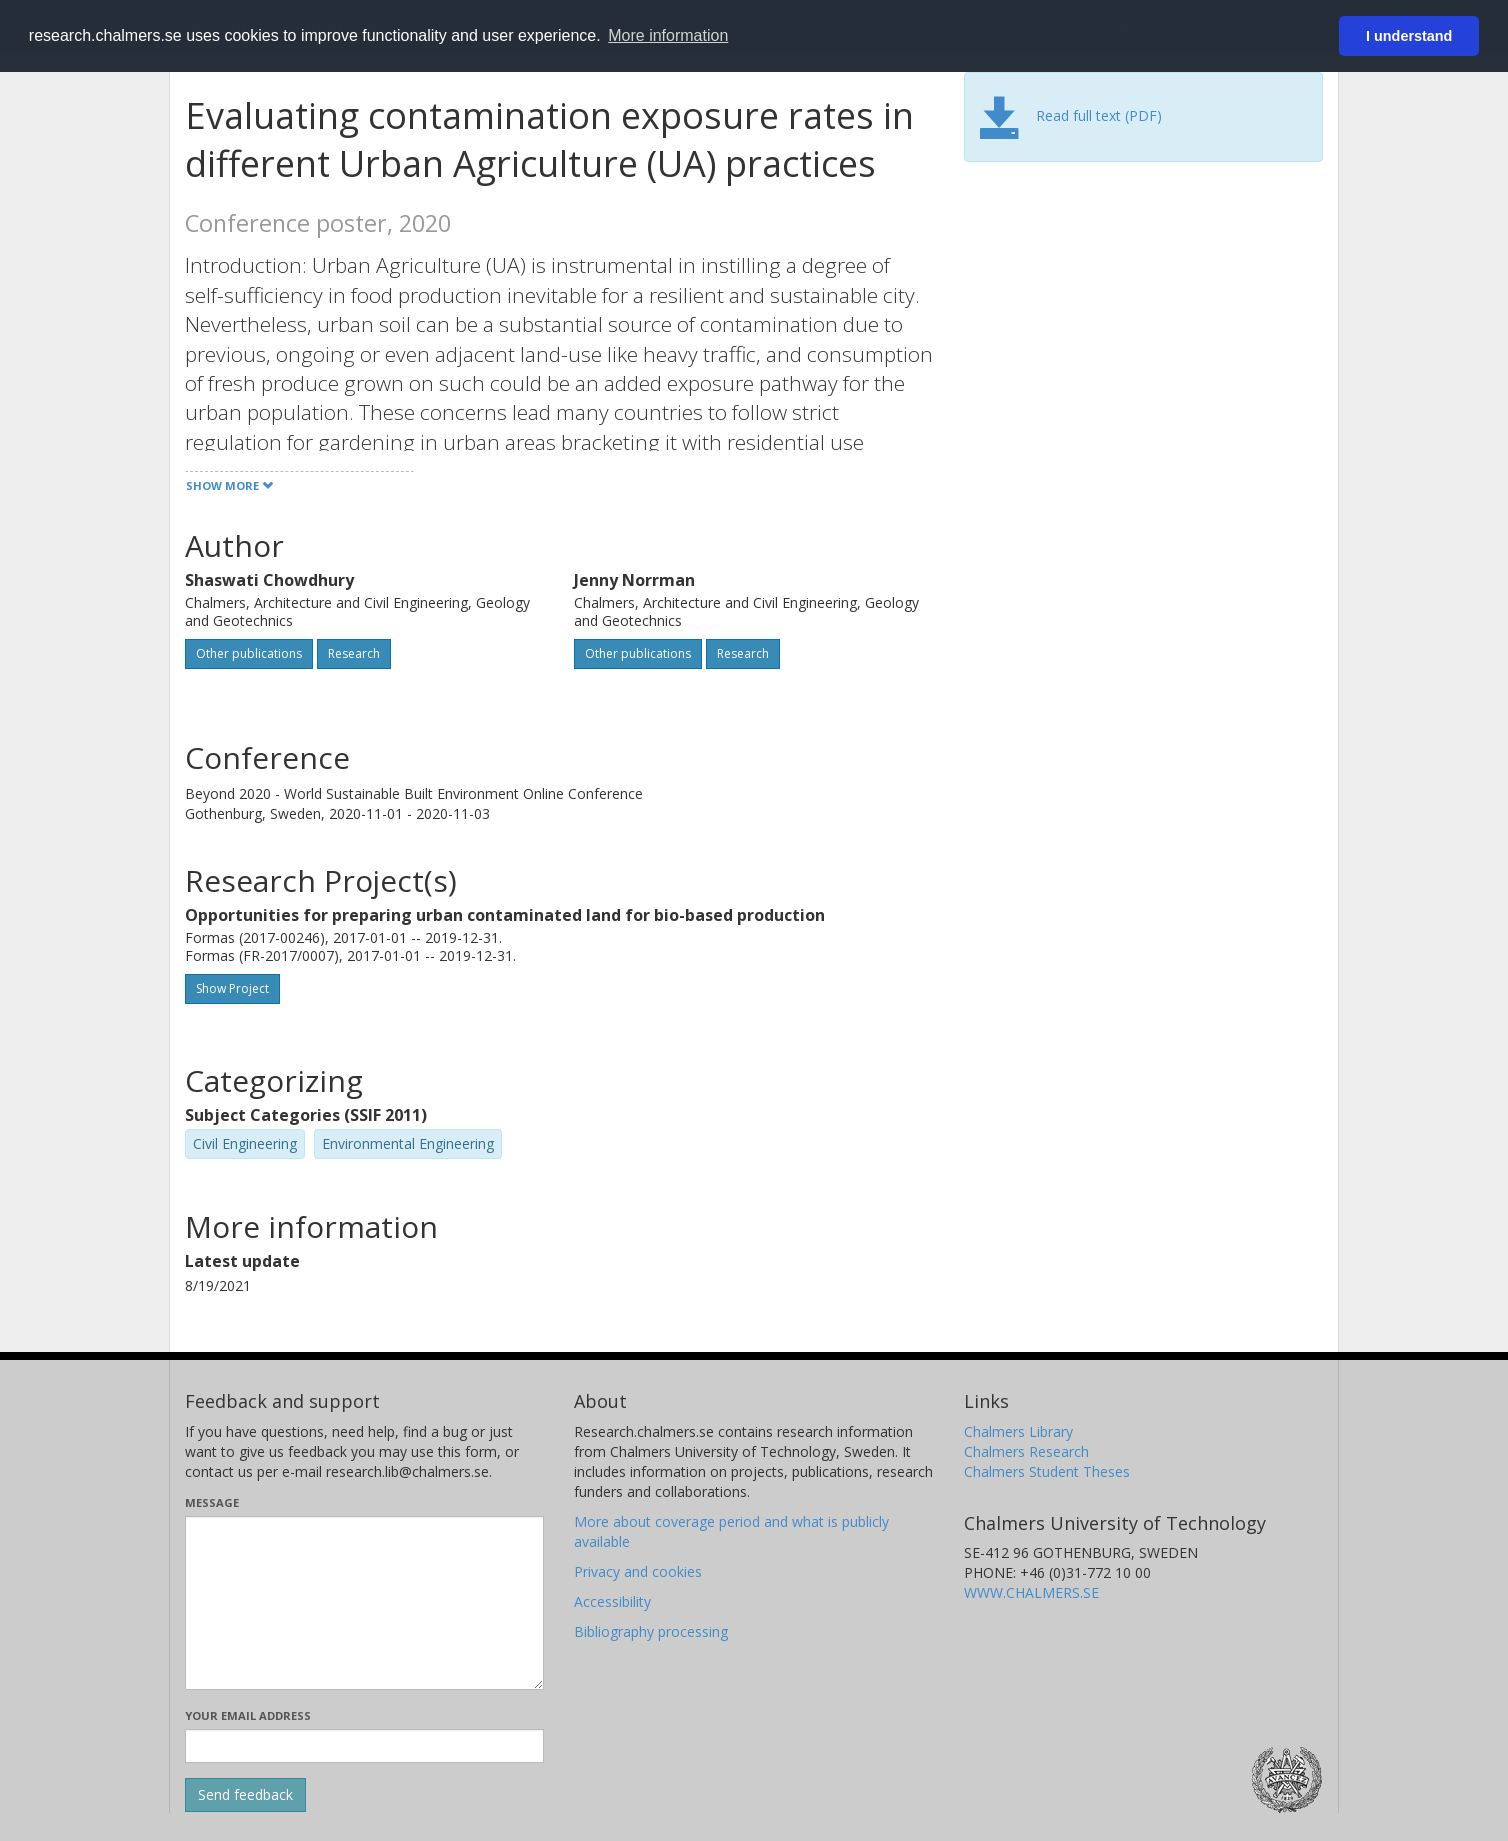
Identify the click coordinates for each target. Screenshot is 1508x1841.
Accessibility (612, 1601)
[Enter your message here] (364, 1603)
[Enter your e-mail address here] (364, 1746)
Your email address (248, 1715)
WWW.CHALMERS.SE (1031, 1592)
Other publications (249, 653)
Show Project (232, 988)
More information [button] (668, 35)
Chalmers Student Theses (1047, 1471)
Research (354, 653)
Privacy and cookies (638, 1571)
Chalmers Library (1018, 1431)
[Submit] (245, 1795)
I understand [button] (1409, 36)
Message (212, 1502)
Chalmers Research (1026, 1451)
